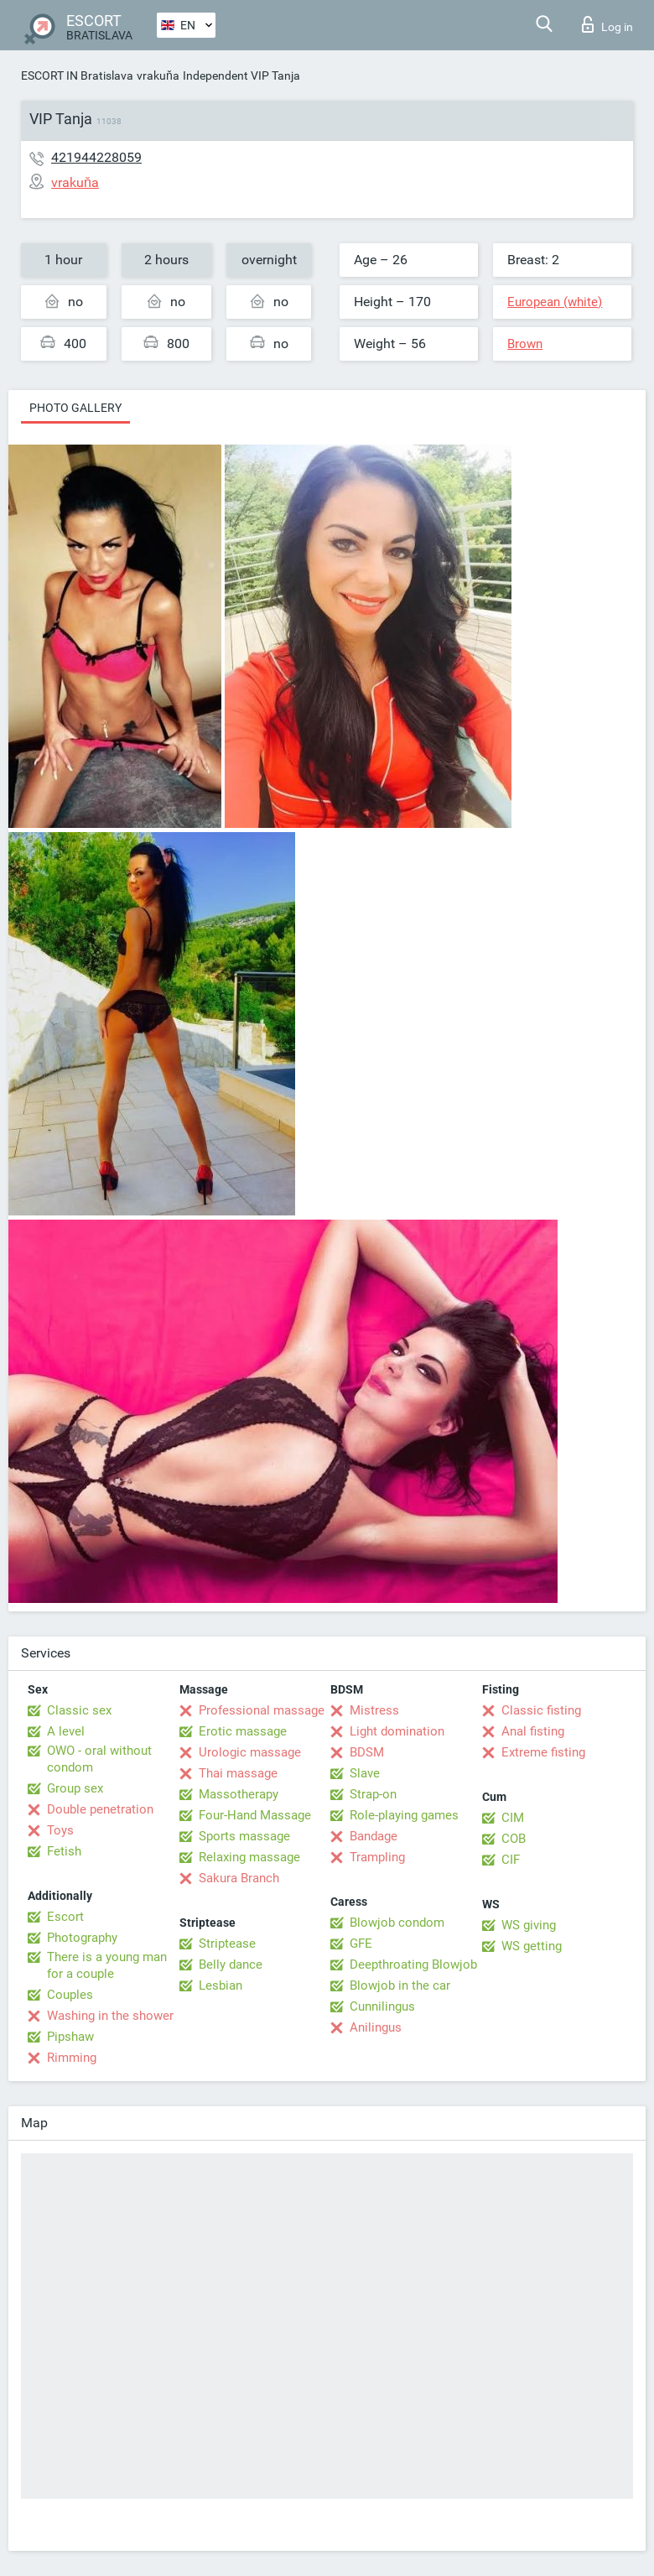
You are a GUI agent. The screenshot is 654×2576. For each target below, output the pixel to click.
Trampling (377, 1857)
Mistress (374, 1710)
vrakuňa (158, 75)
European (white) (554, 302)
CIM (512, 1817)
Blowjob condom (397, 1922)
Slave (365, 1773)
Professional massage (261, 1710)
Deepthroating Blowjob (413, 1964)
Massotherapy (238, 1794)
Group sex (75, 1788)
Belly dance (230, 1964)
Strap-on (373, 1794)
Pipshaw (70, 2036)
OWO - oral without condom (99, 1759)
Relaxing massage (249, 1857)
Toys (60, 1830)
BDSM (367, 1752)
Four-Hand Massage (255, 1815)
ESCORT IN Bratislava (77, 75)
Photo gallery (75, 407)
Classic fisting (541, 1710)
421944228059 (96, 157)
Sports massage (244, 1836)
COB (513, 1838)
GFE (361, 1943)
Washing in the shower (110, 2015)
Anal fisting (532, 1731)
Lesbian (220, 1985)
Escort (65, 1916)
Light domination (397, 1731)
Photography (82, 1937)
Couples (70, 1994)
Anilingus (376, 2027)
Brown (524, 343)
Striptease (227, 1943)
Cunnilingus (382, 2006)
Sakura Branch (239, 1878)
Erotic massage (243, 1731)
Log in (607, 24)
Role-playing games (404, 1815)
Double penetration (100, 1809)
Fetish (64, 1851)
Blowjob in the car (400, 1985)
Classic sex (79, 1710)
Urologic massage (250, 1752)
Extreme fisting (543, 1752)
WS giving (528, 1925)
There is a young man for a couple (107, 1965)
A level (66, 1731)
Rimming (71, 2057)
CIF (510, 1859)
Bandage (373, 1836)
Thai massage (238, 1773)
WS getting (531, 1946)
